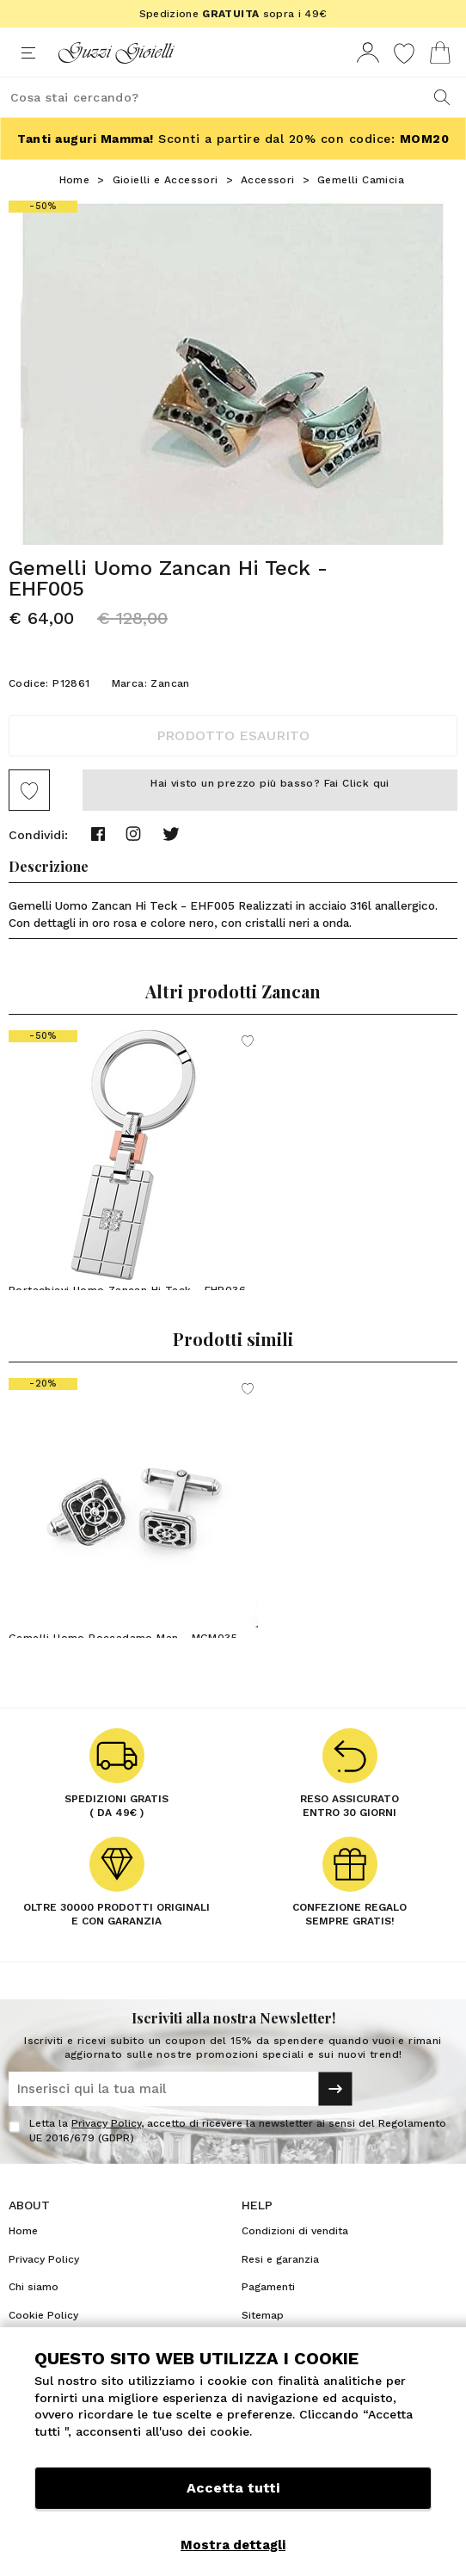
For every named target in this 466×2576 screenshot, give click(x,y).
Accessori (268, 180)
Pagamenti (268, 2287)
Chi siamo (33, 2287)
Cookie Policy (43, 2315)
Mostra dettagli (233, 2545)
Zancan (169, 683)
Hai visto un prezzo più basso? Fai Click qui (269, 783)
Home (74, 180)
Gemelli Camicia (360, 180)
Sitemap (263, 2315)
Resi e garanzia (280, 2259)
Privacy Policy (106, 2123)
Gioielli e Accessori (165, 180)
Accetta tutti (233, 2488)
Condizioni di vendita (295, 2231)
